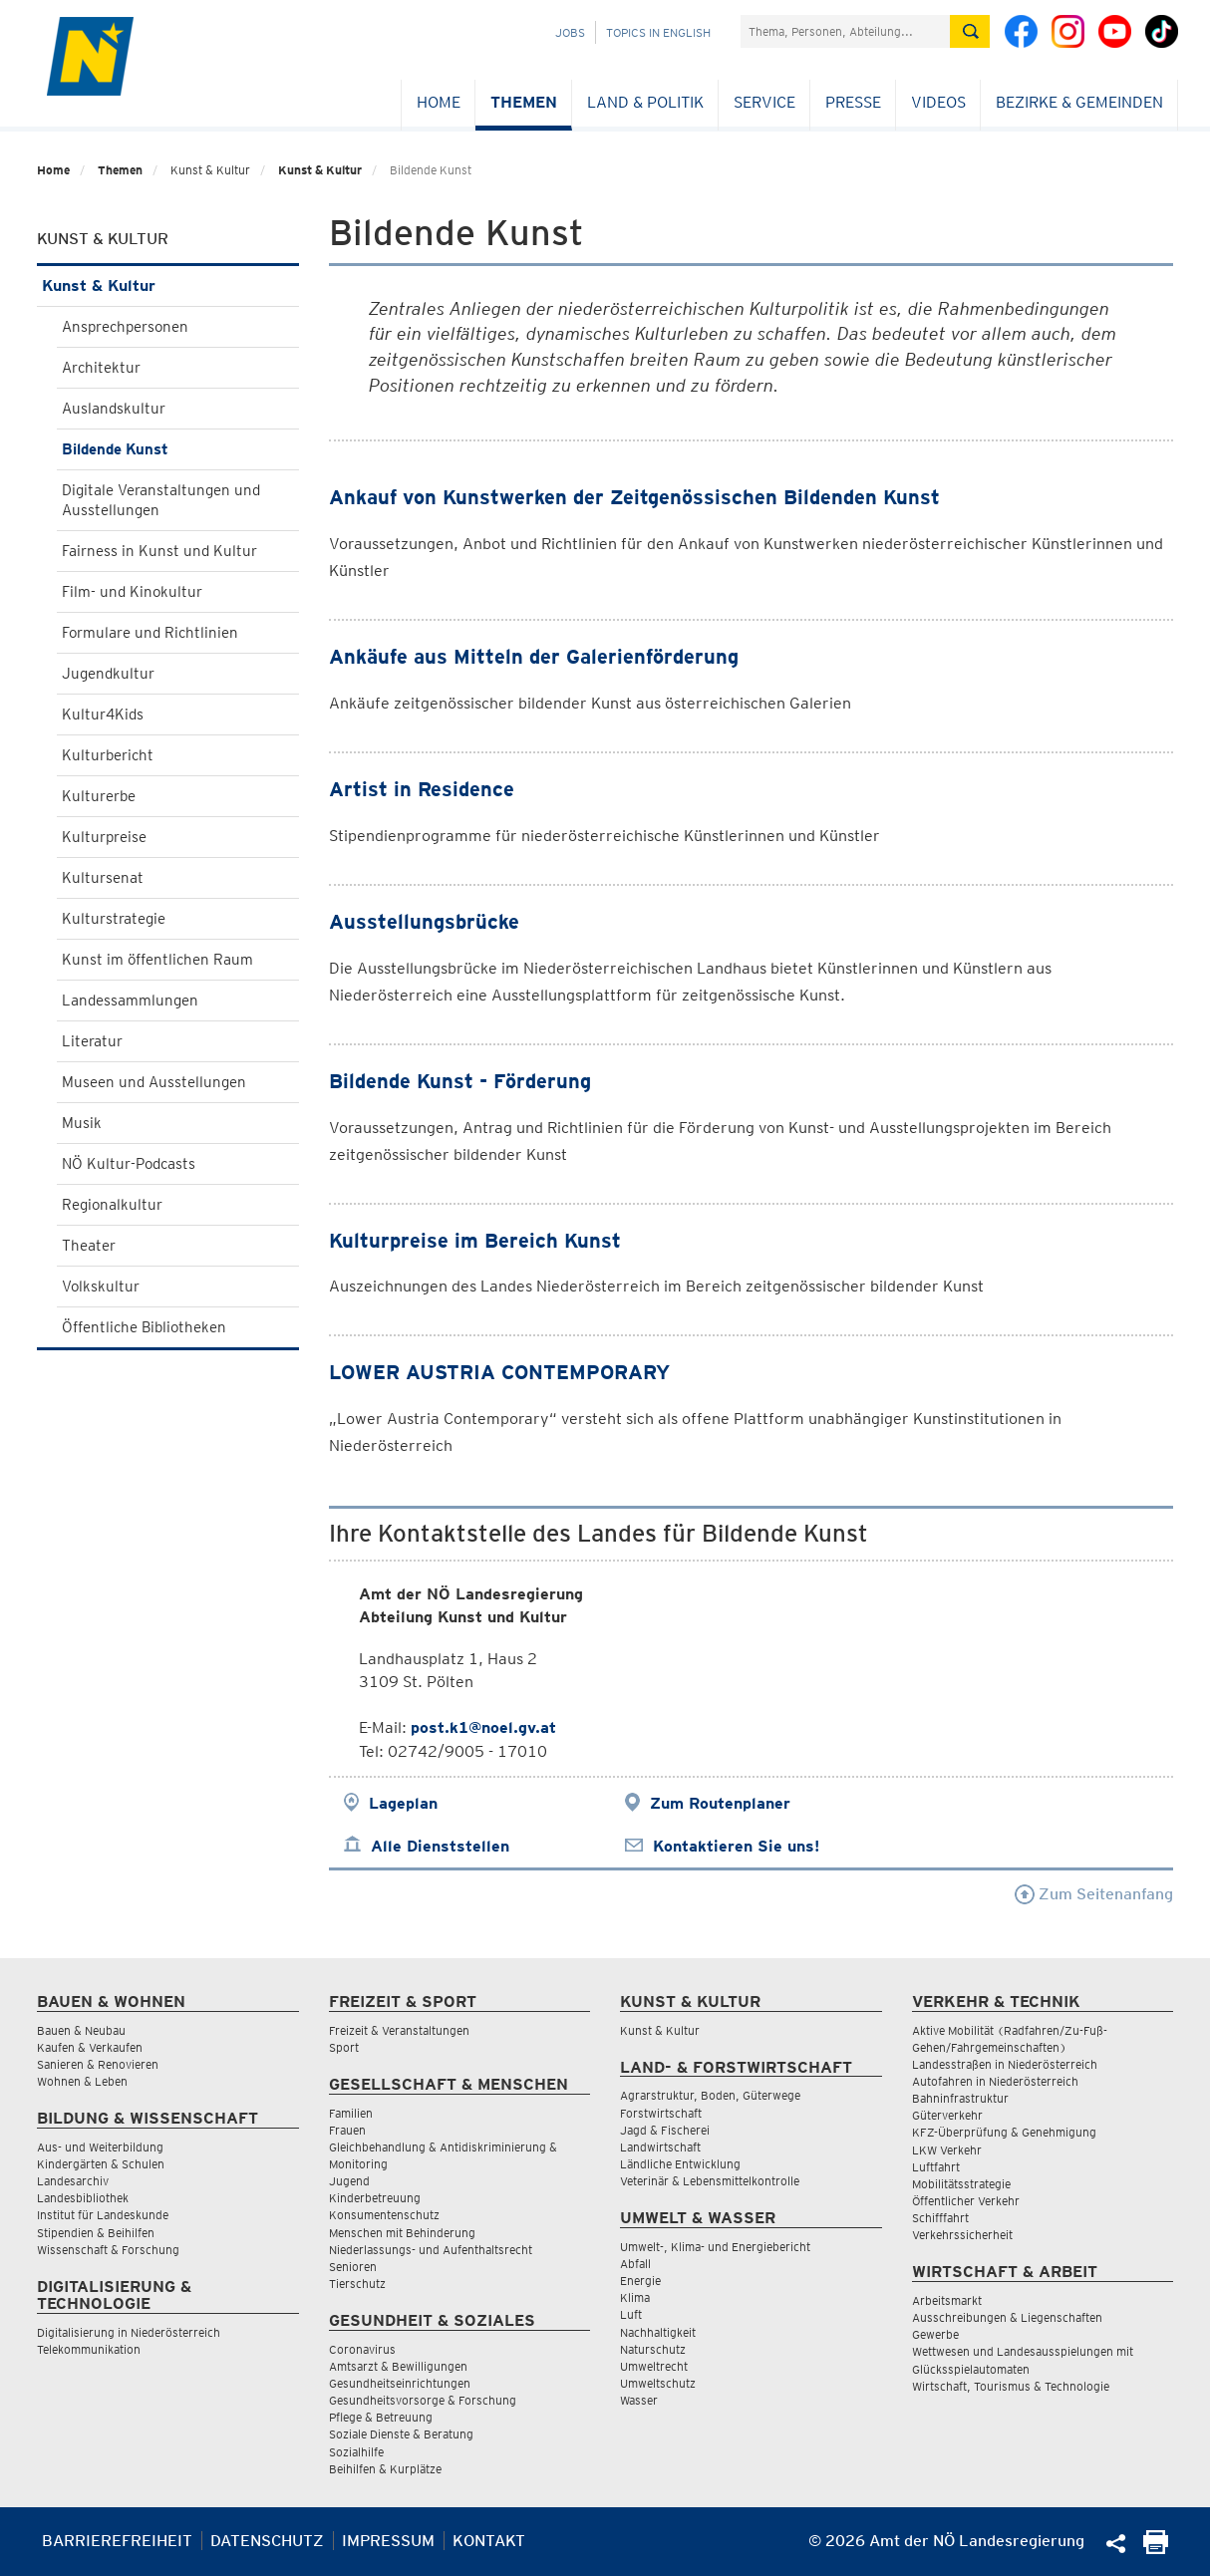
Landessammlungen (130, 1000)
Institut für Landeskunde (102, 2214)
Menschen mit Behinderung (402, 2232)
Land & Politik (645, 102)
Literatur (92, 1041)
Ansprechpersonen (125, 327)
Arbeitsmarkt (947, 2300)
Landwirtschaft (660, 2147)
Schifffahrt (940, 2217)
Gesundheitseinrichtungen (399, 2383)
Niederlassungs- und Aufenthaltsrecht (430, 2249)
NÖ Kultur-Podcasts (128, 1164)
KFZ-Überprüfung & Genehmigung (1004, 2132)
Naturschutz (653, 2349)
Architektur (101, 368)
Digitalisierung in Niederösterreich (128, 2332)
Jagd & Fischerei (665, 2130)
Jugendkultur (108, 674)
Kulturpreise (104, 837)
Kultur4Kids (103, 714)
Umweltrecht (654, 2366)
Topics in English (658, 32)
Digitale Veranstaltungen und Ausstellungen (161, 500)
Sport (344, 2047)
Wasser (639, 2400)
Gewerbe (935, 2334)
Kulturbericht (107, 755)
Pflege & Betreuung (381, 2417)
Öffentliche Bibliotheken (144, 1327)
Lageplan (403, 1803)
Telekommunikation (89, 2349)
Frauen (347, 2130)
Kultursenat (103, 878)
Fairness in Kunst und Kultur (159, 551)
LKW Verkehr (947, 2150)
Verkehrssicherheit (962, 2234)
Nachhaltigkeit (658, 2332)
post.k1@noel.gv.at (483, 1727)
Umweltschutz (658, 2383)
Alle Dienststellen (440, 1846)
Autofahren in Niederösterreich (995, 2081)
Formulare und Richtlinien (150, 633)
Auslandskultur (113, 409)
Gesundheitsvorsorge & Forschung (422, 2400)
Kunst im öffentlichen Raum (157, 960)
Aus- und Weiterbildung (100, 2147)
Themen (523, 102)
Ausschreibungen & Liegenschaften (1007, 2317)
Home (438, 102)
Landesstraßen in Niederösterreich (1004, 2064)
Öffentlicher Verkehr (966, 2200)
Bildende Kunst (115, 449)
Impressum (388, 2540)
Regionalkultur (112, 1205)
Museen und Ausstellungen (154, 1082)
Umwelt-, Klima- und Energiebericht (715, 2246)
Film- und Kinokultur (132, 592)
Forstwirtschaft (661, 2113)
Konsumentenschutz (384, 2214)
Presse (853, 102)
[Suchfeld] (845, 31)
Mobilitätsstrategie (961, 2183)
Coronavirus (362, 2349)
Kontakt (489, 2540)
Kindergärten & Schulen (100, 2163)
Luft (631, 2314)
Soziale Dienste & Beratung (401, 2434)
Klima (635, 2297)
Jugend (349, 2180)
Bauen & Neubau (81, 2030)
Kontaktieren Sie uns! (736, 1846)
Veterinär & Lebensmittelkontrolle (709, 2180)
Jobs (570, 32)
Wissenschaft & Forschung (108, 2249)
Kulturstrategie (113, 919)
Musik (82, 1123)
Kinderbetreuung (375, 2197)
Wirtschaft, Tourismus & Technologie (1010, 2386)
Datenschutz (267, 2540)
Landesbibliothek (83, 2197)
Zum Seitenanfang (1094, 1893)
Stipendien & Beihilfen (95, 2232)
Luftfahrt (936, 2166)
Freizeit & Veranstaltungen (399, 2030)
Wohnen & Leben (82, 2081)
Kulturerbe (99, 796)
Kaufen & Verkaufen (90, 2047)
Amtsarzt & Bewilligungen (398, 2366)
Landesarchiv (73, 2180)
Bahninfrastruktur (960, 2098)
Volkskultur (101, 1286)
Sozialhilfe (356, 2451)
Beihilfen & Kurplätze (385, 2468)
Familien (351, 2113)
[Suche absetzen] (970, 31)
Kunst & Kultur (320, 169)
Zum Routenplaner (720, 1803)
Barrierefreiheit (117, 2540)
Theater (89, 1246)
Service (764, 102)
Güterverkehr (947, 2115)
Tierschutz (357, 2283)
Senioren (353, 2266)
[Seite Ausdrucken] (1155, 2548)
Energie (640, 2280)
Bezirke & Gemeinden (1079, 102)
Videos (938, 102)
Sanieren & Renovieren (97, 2064)
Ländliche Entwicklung (680, 2163)
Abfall (635, 2263)
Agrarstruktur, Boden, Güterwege (710, 2095)
